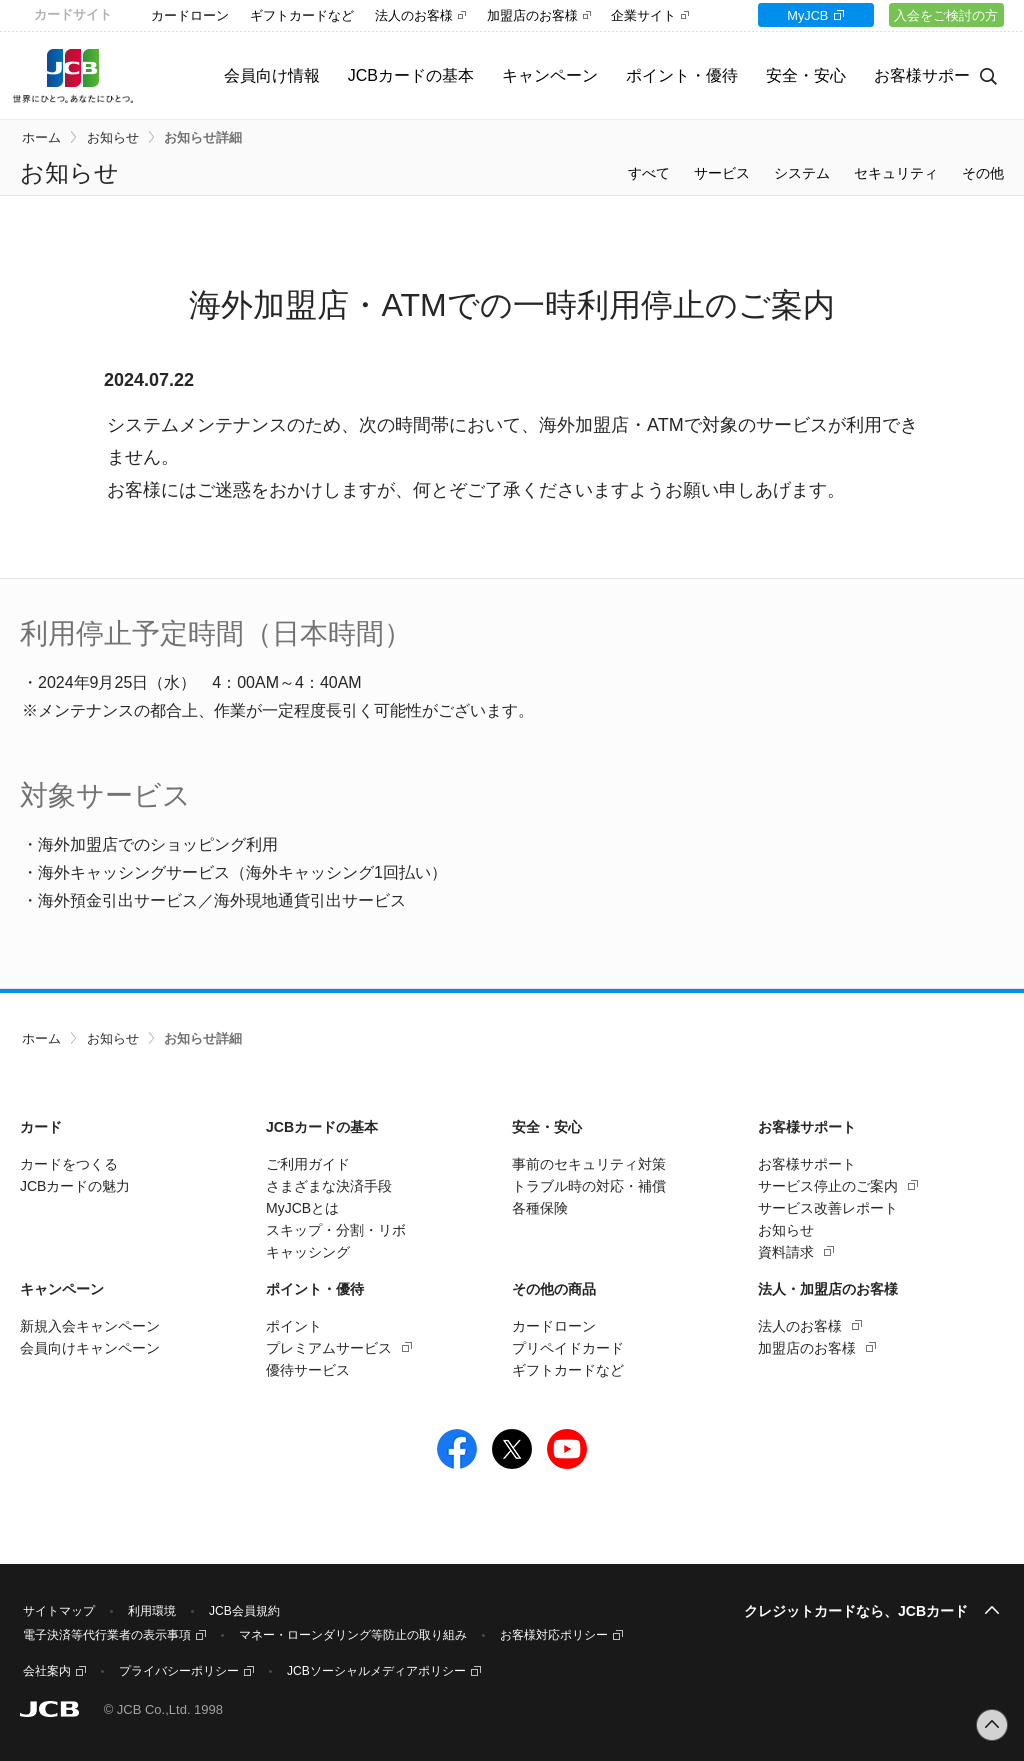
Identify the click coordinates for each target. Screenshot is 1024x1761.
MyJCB (785, 16)
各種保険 (540, 1208)
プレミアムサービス (329, 1348)
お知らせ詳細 (203, 137)
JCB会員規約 (244, 1611)
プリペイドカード (568, 1348)
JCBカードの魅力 (75, 1186)
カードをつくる (69, 1164)
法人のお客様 (414, 15)
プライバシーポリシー (179, 1671)
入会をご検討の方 (939, 16)
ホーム (41, 137)
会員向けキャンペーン (90, 1348)
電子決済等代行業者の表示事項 (107, 1635)
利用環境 (152, 1611)
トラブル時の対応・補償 (589, 1186)
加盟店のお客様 (532, 15)
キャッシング (308, 1252)
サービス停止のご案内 (828, 1186)
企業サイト (643, 15)
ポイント (294, 1326)
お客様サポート (807, 1164)
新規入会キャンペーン (90, 1326)
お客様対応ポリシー (554, 1635)
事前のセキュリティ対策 (589, 1164)
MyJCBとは (302, 1208)
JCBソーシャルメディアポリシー (376, 1671)
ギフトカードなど (302, 15)
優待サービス (308, 1370)
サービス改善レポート (828, 1208)
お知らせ (113, 137)
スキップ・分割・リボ (336, 1230)
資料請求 (786, 1252)
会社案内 (47, 1671)
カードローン (190, 15)
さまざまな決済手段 (329, 1186)
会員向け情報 (241, 75)
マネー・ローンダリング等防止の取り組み (353, 1635)
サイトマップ (59, 1611)
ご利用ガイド (308, 1164)
